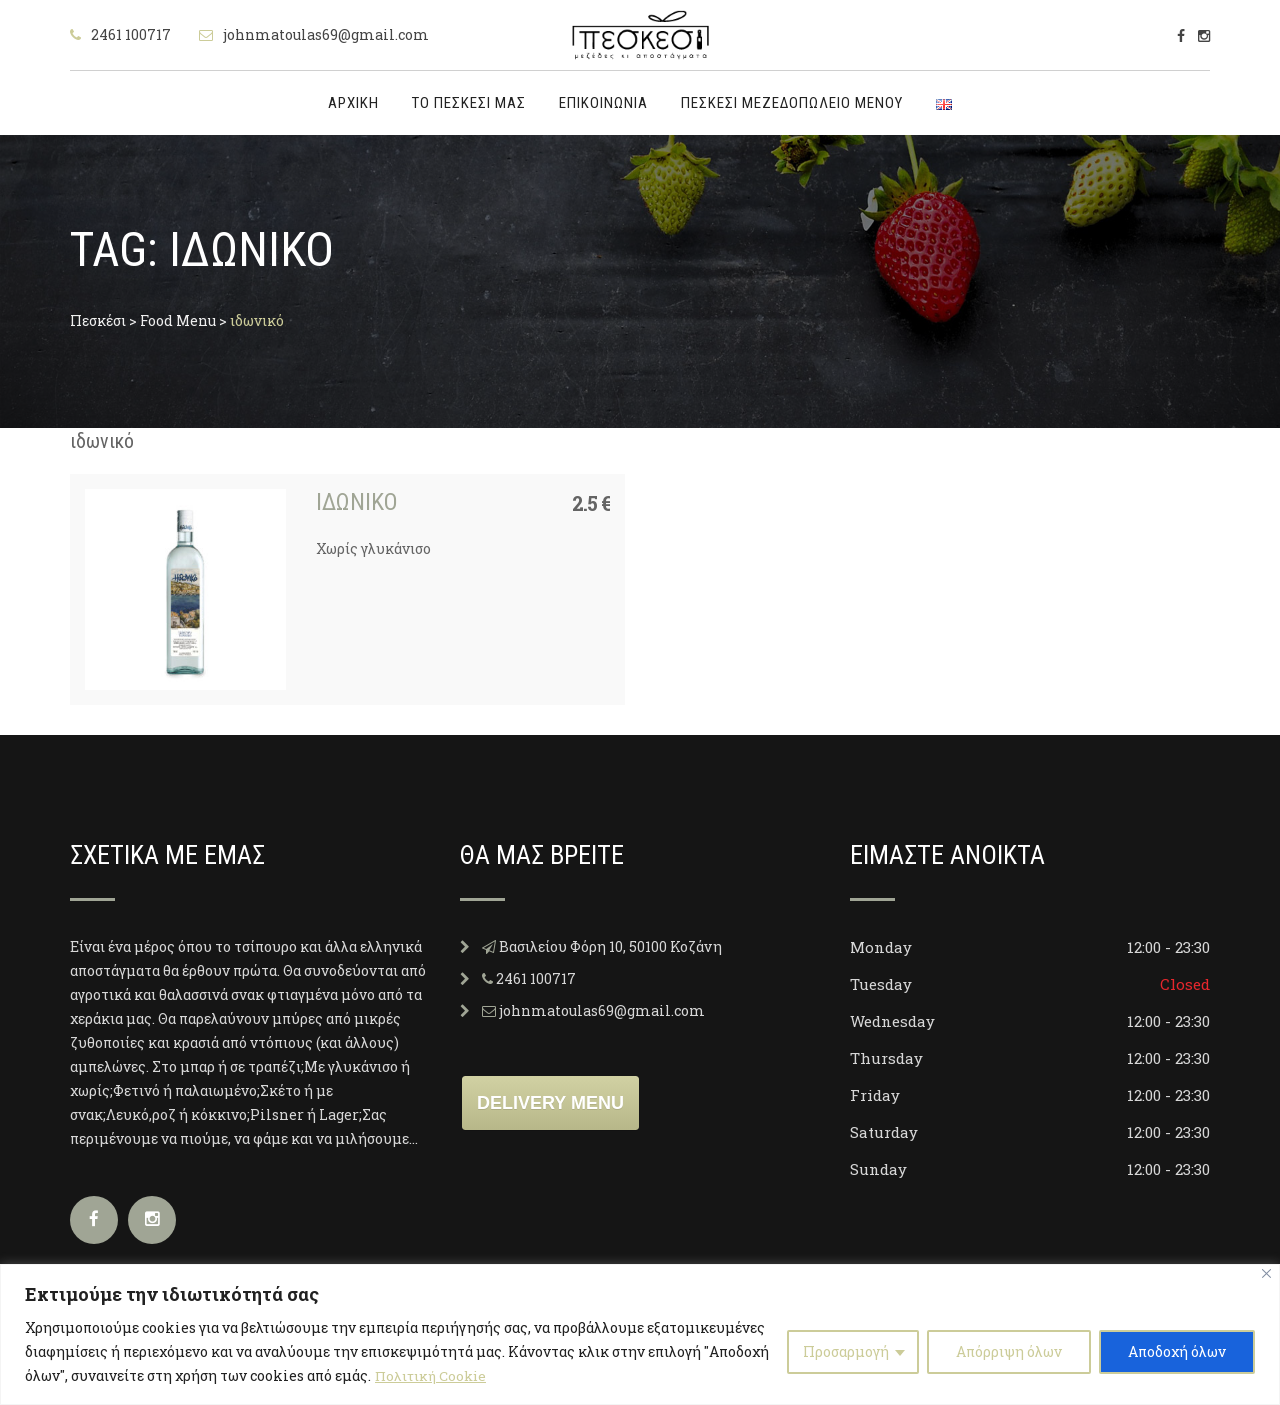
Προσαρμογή (846, 1351)
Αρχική (353, 103)
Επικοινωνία (603, 103)
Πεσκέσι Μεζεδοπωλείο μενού (792, 103)
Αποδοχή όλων (1177, 1351)
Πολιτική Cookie (433, 1375)
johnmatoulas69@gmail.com (326, 34)
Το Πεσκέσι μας (469, 103)
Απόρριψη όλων (1009, 1351)
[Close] (1266, 1273)
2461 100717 (131, 34)
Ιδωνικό (357, 502)
